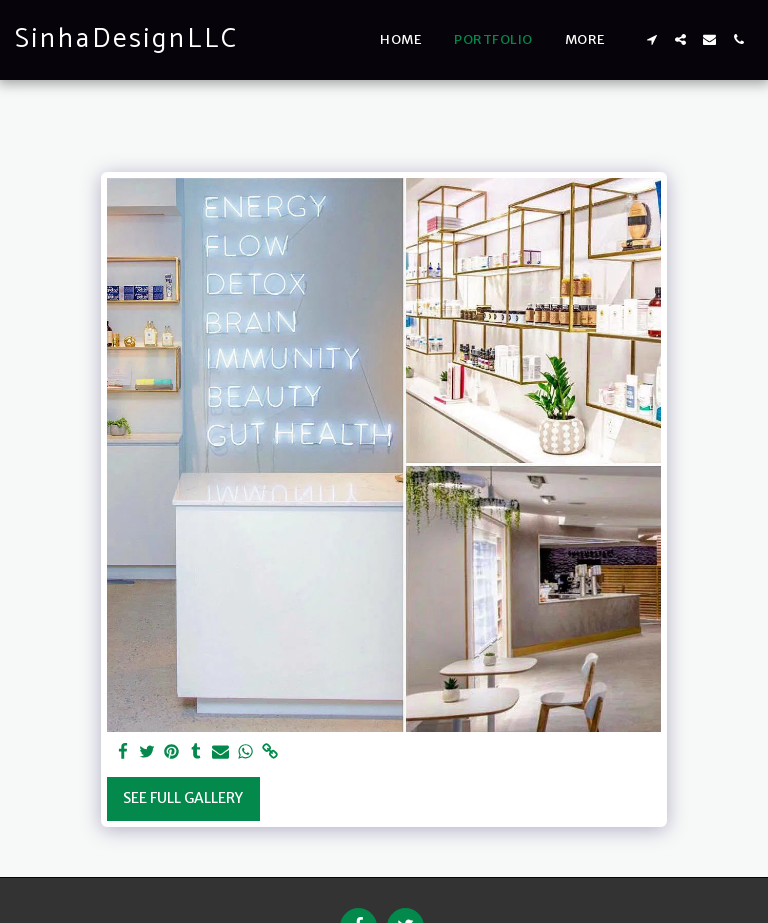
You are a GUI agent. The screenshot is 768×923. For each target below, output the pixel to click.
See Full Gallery (183, 798)
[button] (651, 39)
